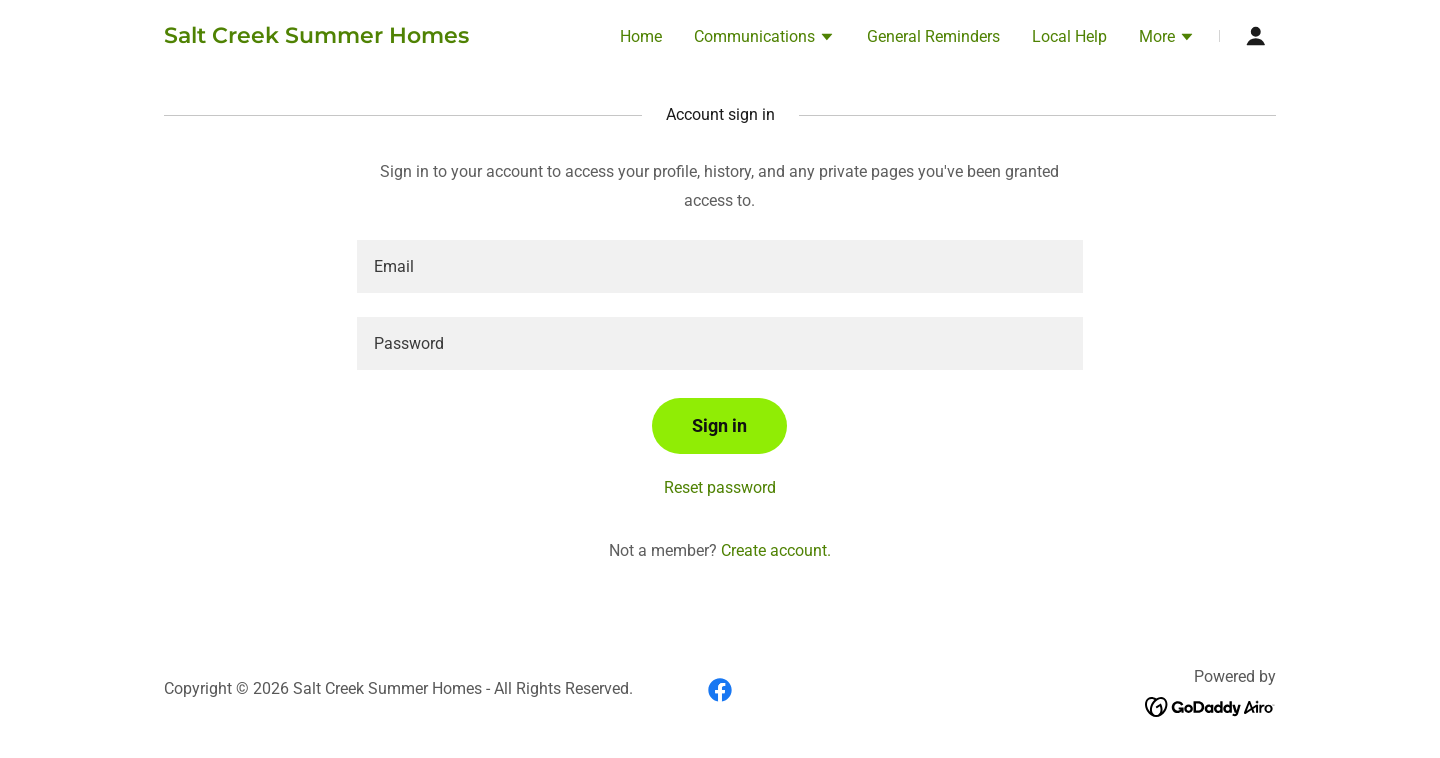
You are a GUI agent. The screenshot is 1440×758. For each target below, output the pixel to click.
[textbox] (719, 266)
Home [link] (641, 36)
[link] (316, 37)
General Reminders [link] (933, 36)
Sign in (719, 425)
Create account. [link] (776, 550)
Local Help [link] (1069, 36)
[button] (764, 39)
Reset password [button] (720, 487)
